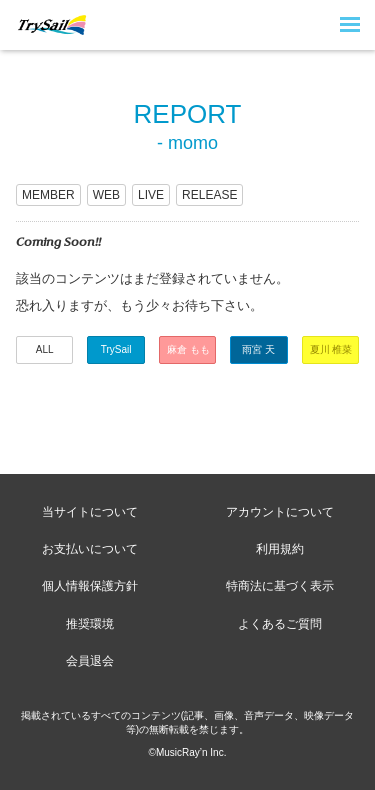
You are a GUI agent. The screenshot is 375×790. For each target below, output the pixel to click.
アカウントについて (280, 512)
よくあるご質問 (280, 624)
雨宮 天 (258, 349)
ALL (45, 349)
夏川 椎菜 (331, 349)
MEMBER (48, 195)
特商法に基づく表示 (280, 586)
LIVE (151, 195)
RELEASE (209, 195)
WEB (106, 195)
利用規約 (280, 549)
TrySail (116, 349)
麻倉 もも (188, 349)
